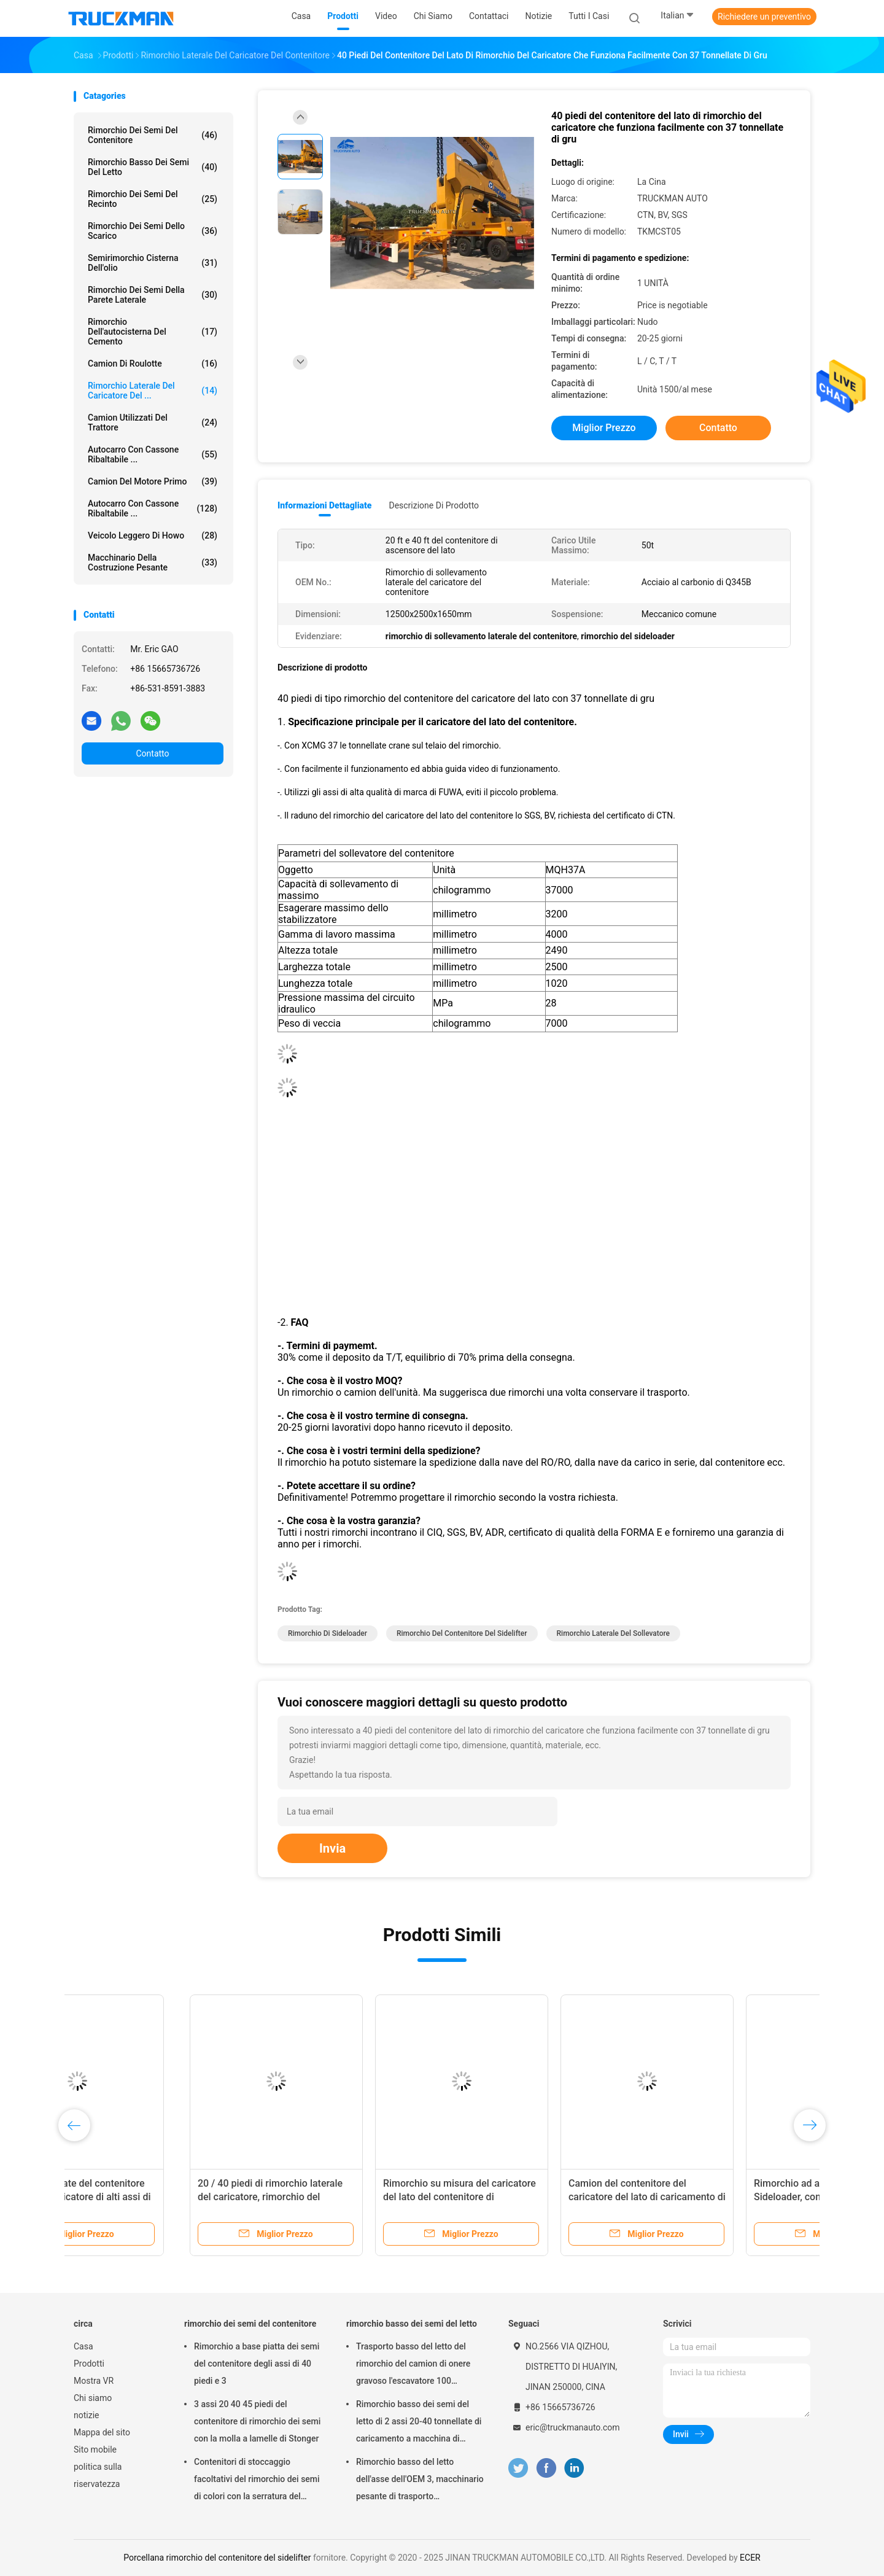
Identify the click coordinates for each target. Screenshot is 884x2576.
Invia (332, 1848)
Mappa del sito (102, 2432)
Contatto (152, 753)
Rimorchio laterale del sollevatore (613, 1633)
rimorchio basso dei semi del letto (152, 167)
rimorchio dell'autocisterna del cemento (152, 331)
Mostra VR (94, 2381)
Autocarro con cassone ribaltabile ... (152, 454)
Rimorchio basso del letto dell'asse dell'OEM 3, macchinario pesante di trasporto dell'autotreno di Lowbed (420, 2481)
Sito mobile (95, 2449)
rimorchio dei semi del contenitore (152, 135)
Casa (83, 2346)
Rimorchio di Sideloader (327, 1633)
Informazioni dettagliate (324, 505)
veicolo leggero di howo (152, 535)
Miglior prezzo (603, 428)
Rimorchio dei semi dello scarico (152, 231)
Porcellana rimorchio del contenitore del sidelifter (217, 2557)
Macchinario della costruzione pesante (152, 562)
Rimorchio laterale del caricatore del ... (152, 390)
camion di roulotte (152, 363)
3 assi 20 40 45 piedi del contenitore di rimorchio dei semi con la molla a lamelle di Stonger (257, 2421)
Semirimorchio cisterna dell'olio (152, 263)
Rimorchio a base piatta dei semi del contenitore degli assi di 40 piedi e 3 (256, 2363)
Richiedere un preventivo (764, 16)
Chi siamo (93, 2398)
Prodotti (89, 2363)
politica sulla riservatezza (98, 2475)
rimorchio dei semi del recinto (152, 199)
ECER (750, 2557)
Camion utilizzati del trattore (152, 422)
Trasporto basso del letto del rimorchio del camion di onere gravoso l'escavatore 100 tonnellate (413, 2365)
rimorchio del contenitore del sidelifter (462, 1633)
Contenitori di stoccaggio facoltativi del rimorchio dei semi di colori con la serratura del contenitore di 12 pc (257, 2481)
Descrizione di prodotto (434, 505)
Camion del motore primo (152, 481)
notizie (86, 2415)
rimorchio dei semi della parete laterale (152, 295)
